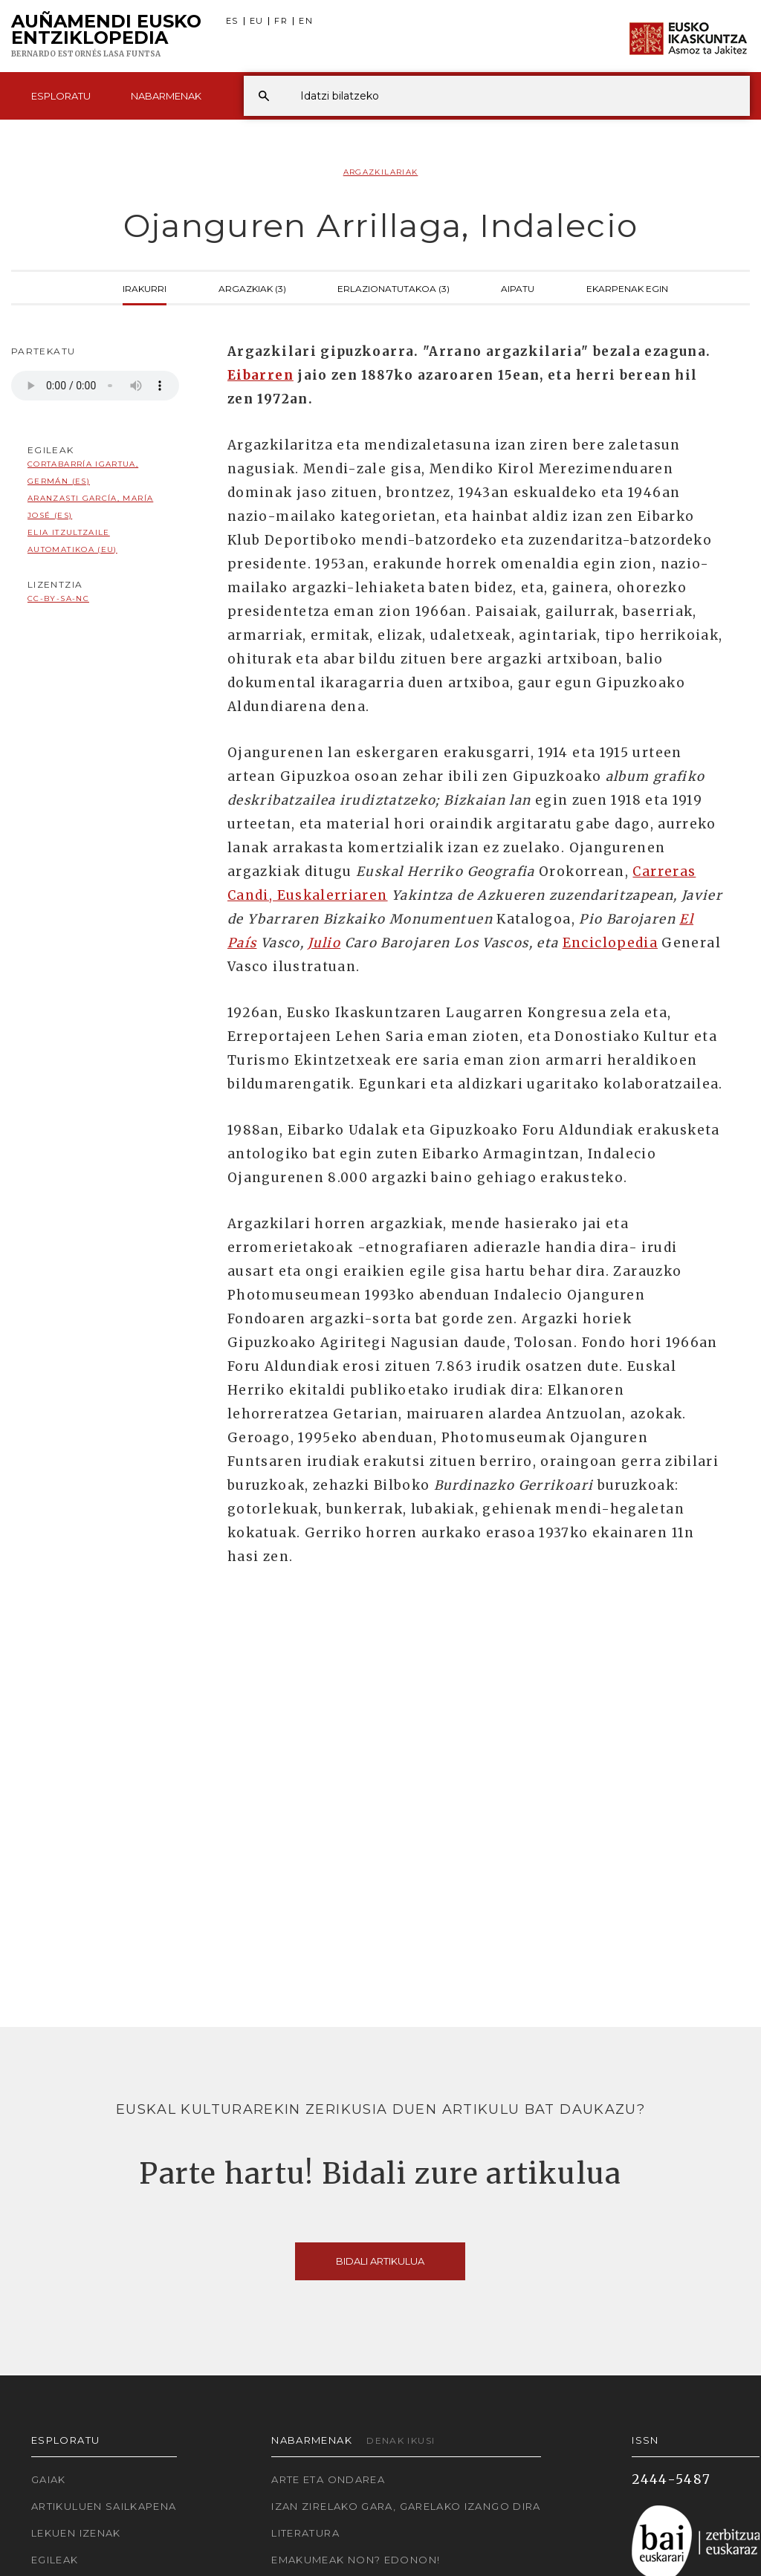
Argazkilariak (380, 172)
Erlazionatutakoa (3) (393, 287)
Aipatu (517, 287)
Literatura (305, 2533)
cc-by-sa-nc (58, 598)
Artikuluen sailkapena (104, 2506)
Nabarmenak (166, 96)
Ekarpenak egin (627, 287)
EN (306, 21)
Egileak (55, 2560)
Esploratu (61, 96)
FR (281, 21)
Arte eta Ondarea (328, 2479)
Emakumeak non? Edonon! (355, 2560)
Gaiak (48, 2479)
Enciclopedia (610, 943)
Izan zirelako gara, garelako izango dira (405, 2506)
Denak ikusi (400, 2440)
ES (232, 21)
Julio (324, 943)
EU (257, 21)
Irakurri (144, 287)
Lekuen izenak (76, 2533)
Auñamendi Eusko (106, 36)
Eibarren (260, 375)
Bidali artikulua (380, 2261)
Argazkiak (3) (252, 287)
